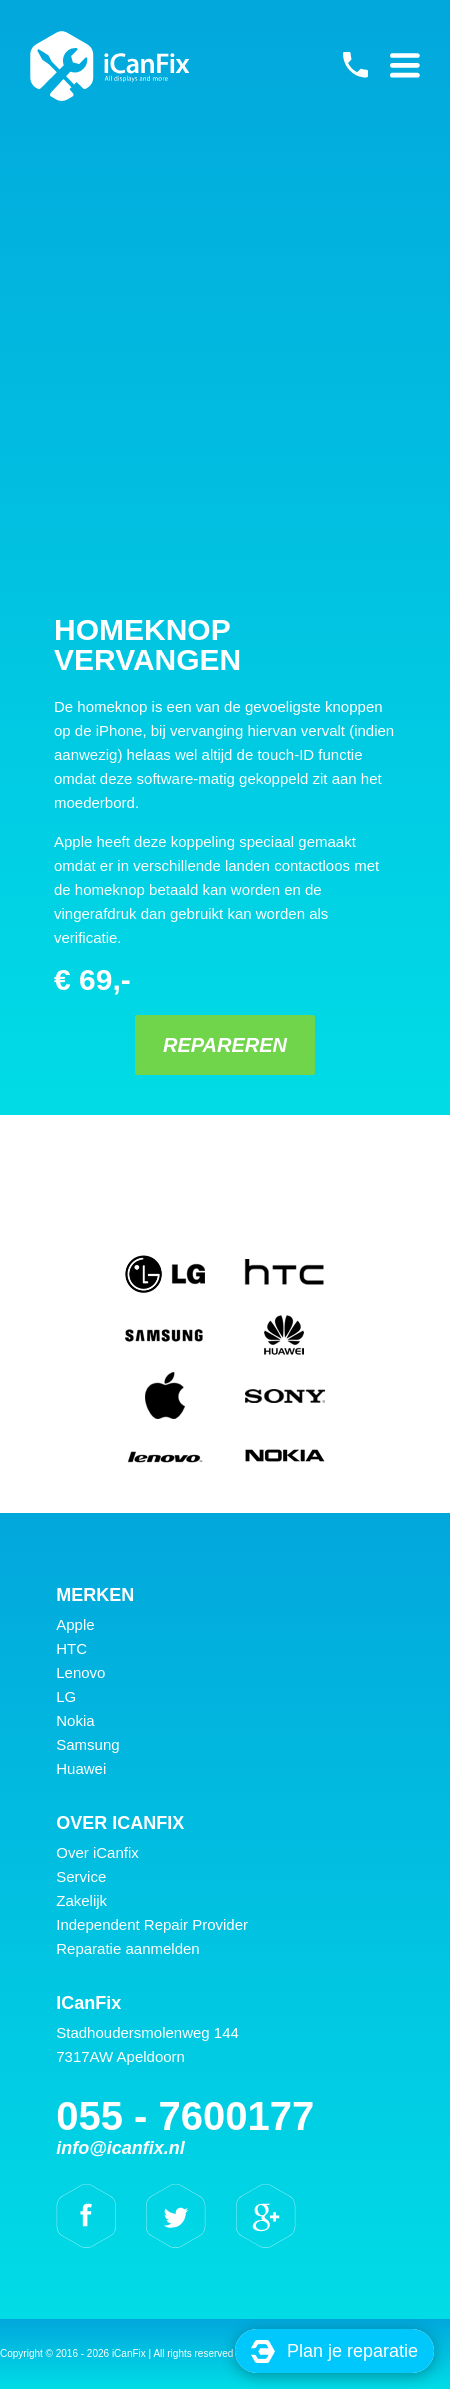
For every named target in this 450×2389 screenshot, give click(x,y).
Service (81, 1876)
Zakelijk (81, 1900)
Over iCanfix (97, 1852)
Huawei (81, 1768)
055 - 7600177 (355, 65)
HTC (71, 1648)
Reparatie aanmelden (127, 1948)
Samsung (87, 1744)
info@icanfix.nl (120, 2148)
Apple (75, 1624)
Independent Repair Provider (152, 1924)
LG (66, 1696)
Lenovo (80, 1672)
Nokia (75, 1720)
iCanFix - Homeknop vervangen (110, 66)
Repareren (225, 1045)
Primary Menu (405, 65)
